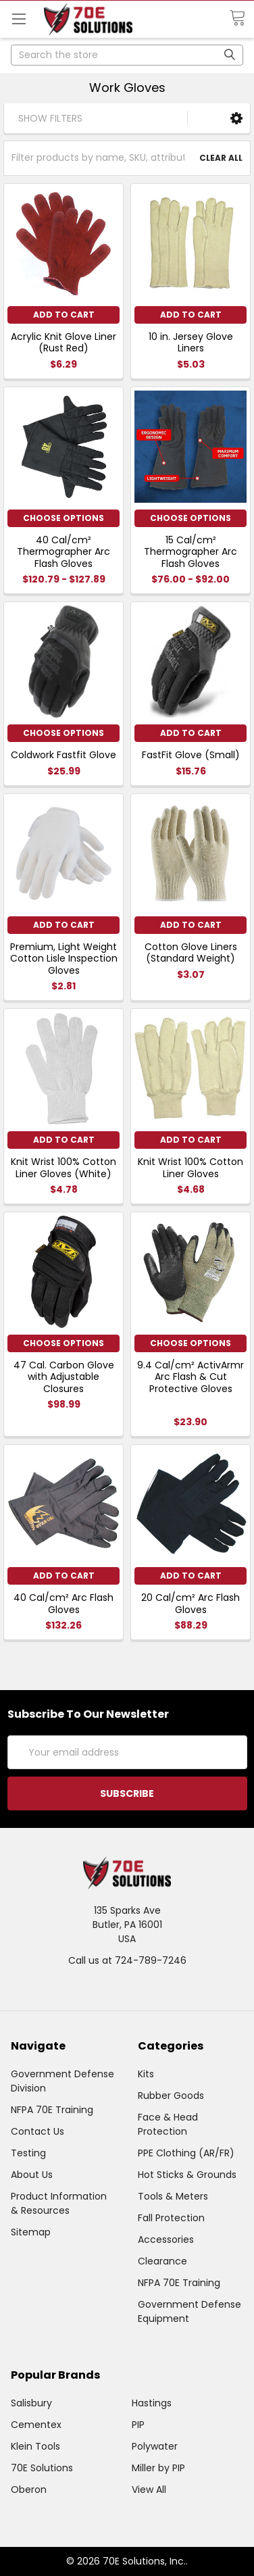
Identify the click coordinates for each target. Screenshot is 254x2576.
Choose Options (63, 518)
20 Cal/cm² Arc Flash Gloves (190, 1603)
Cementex (36, 2424)
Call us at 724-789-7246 (127, 1960)
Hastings (152, 2403)
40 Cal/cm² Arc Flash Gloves (63, 1603)
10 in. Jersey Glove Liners (191, 342)
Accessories (166, 2239)
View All (149, 2489)
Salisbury (31, 2403)
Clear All (221, 158)
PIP (138, 2424)
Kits (146, 2074)
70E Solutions (42, 2468)
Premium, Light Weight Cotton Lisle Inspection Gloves (64, 958)
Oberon (29, 2489)
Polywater (155, 2446)
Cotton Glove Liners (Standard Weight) (191, 953)
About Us (32, 2174)
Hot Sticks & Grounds (187, 2174)
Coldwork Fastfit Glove (63, 755)
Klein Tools (35, 2446)
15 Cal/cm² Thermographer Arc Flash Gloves (190, 551)
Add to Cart (64, 314)
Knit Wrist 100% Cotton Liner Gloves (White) (63, 1168)
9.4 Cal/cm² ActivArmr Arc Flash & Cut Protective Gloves (190, 1376)
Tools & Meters (173, 2196)
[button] (236, 117)
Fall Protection (171, 2218)
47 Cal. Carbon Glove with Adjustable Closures (64, 1376)
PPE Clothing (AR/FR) (186, 2153)
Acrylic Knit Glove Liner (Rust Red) (63, 342)
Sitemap (31, 2232)
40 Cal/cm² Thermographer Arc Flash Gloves (63, 551)
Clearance (162, 2261)
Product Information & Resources (59, 2203)
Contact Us (37, 2131)
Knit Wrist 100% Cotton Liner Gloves (190, 1168)
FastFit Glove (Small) (191, 755)
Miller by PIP (158, 2468)
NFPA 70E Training (52, 2109)
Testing (28, 2153)
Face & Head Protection (168, 2124)
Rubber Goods (171, 2095)
